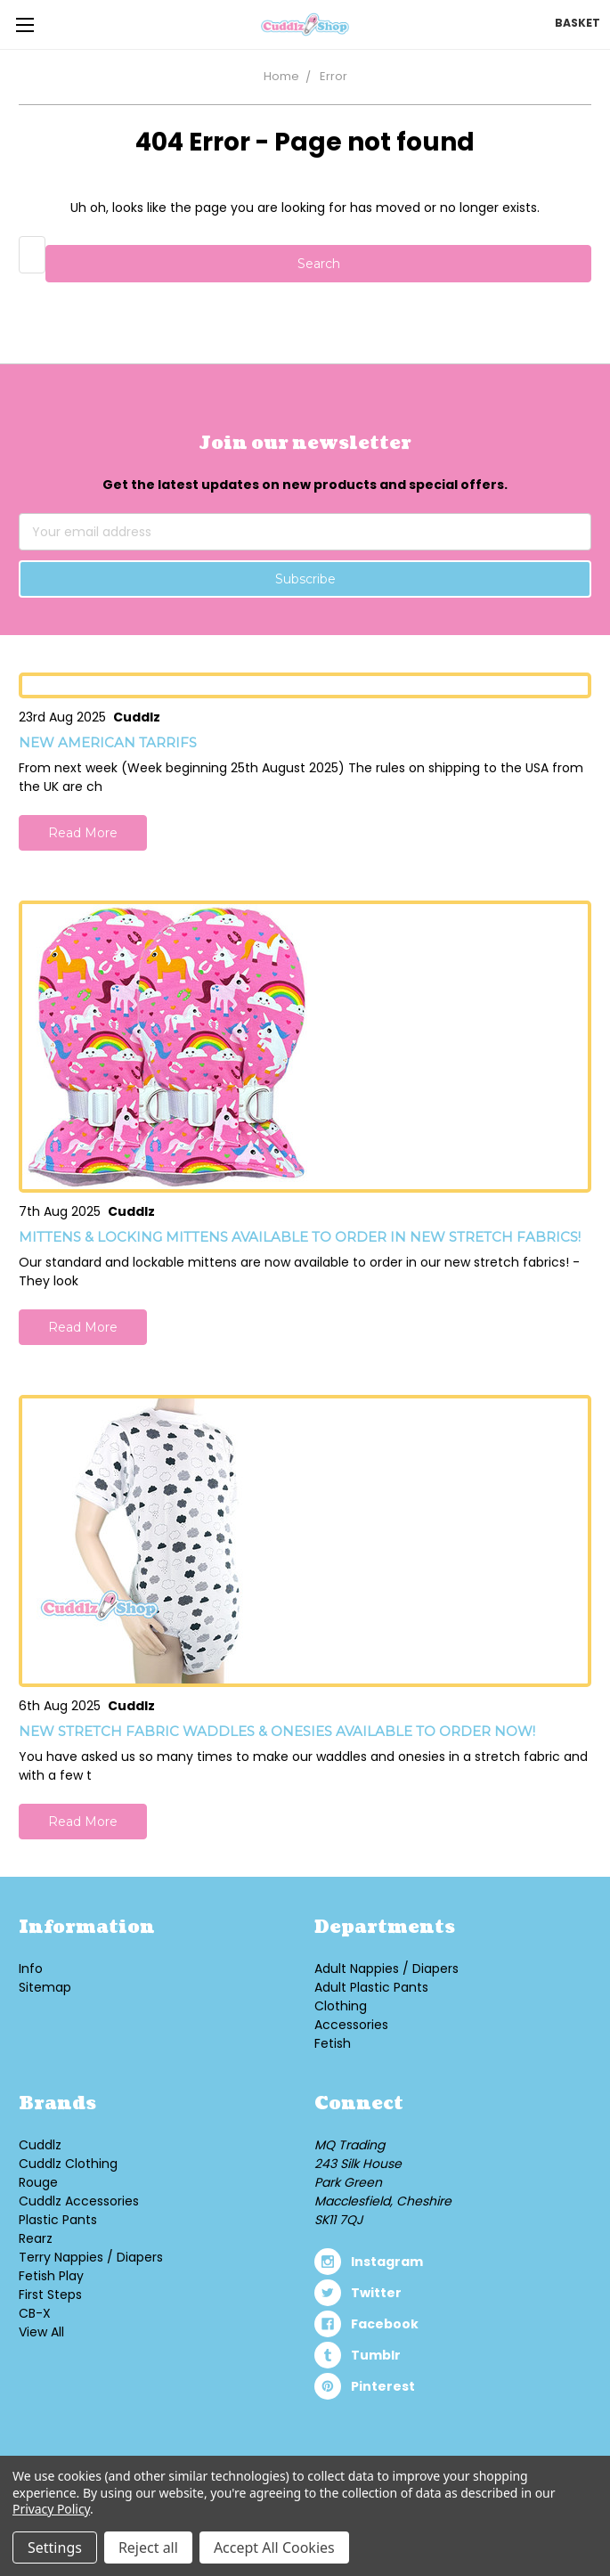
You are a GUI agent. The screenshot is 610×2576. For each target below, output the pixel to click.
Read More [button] (83, 833)
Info (31, 1968)
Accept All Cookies (274, 2547)
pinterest (383, 2386)
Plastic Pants (58, 2220)
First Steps (50, 2294)
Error (333, 76)
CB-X (35, 2313)
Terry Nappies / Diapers (91, 2257)
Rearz (36, 2238)
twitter (376, 2293)
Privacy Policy (51, 2508)
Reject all (148, 2547)
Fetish (332, 2043)
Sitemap (45, 1987)
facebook (385, 2324)
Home (281, 76)
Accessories (351, 2025)
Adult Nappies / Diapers (386, 1968)
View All (41, 2332)
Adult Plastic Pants (371, 1987)
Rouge (38, 2182)
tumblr (376, 2355)
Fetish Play (51, 2276)
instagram (387, 2261)
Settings (55, 2547)
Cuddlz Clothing (68, 2163)
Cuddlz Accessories (79, 2201)
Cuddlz (40, 2145)
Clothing (340, 2006)
